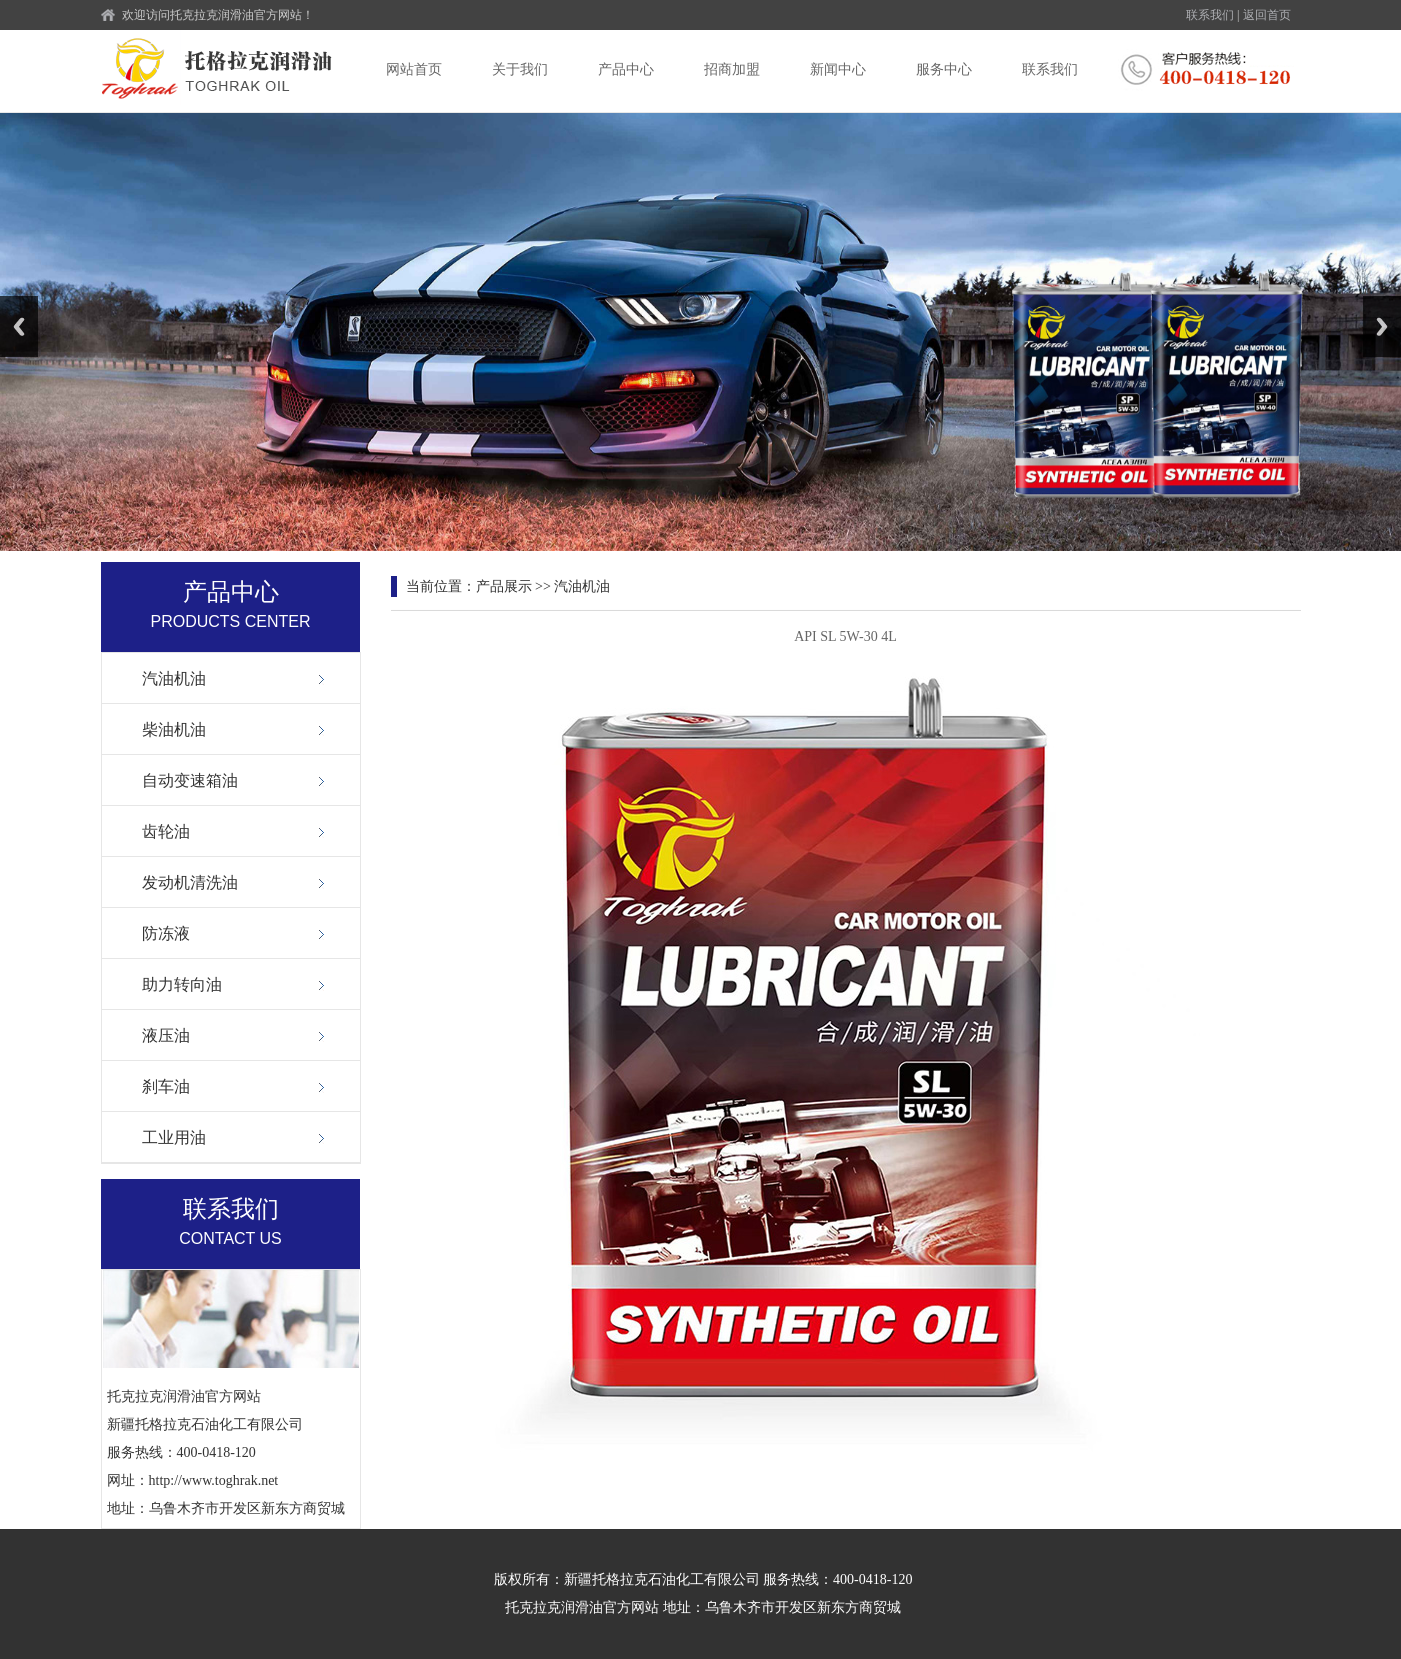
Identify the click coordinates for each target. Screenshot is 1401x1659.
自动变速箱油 (190, 780)
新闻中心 (838, 69)
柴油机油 (174, 729)
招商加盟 (732, 69)
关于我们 (520, 69)
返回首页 (1267, 15)
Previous (19, 326)
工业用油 (174, 1137)
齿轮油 (166, 831)
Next (1382, 326)
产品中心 (626, 69)
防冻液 (166, 933)
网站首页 (414, 69)
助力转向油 (182, 984)
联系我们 (1210, 15)
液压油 (166, 1035)
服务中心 (944, 69)
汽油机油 (174, 678)
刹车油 (166, 1086)
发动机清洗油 (190, 882)
